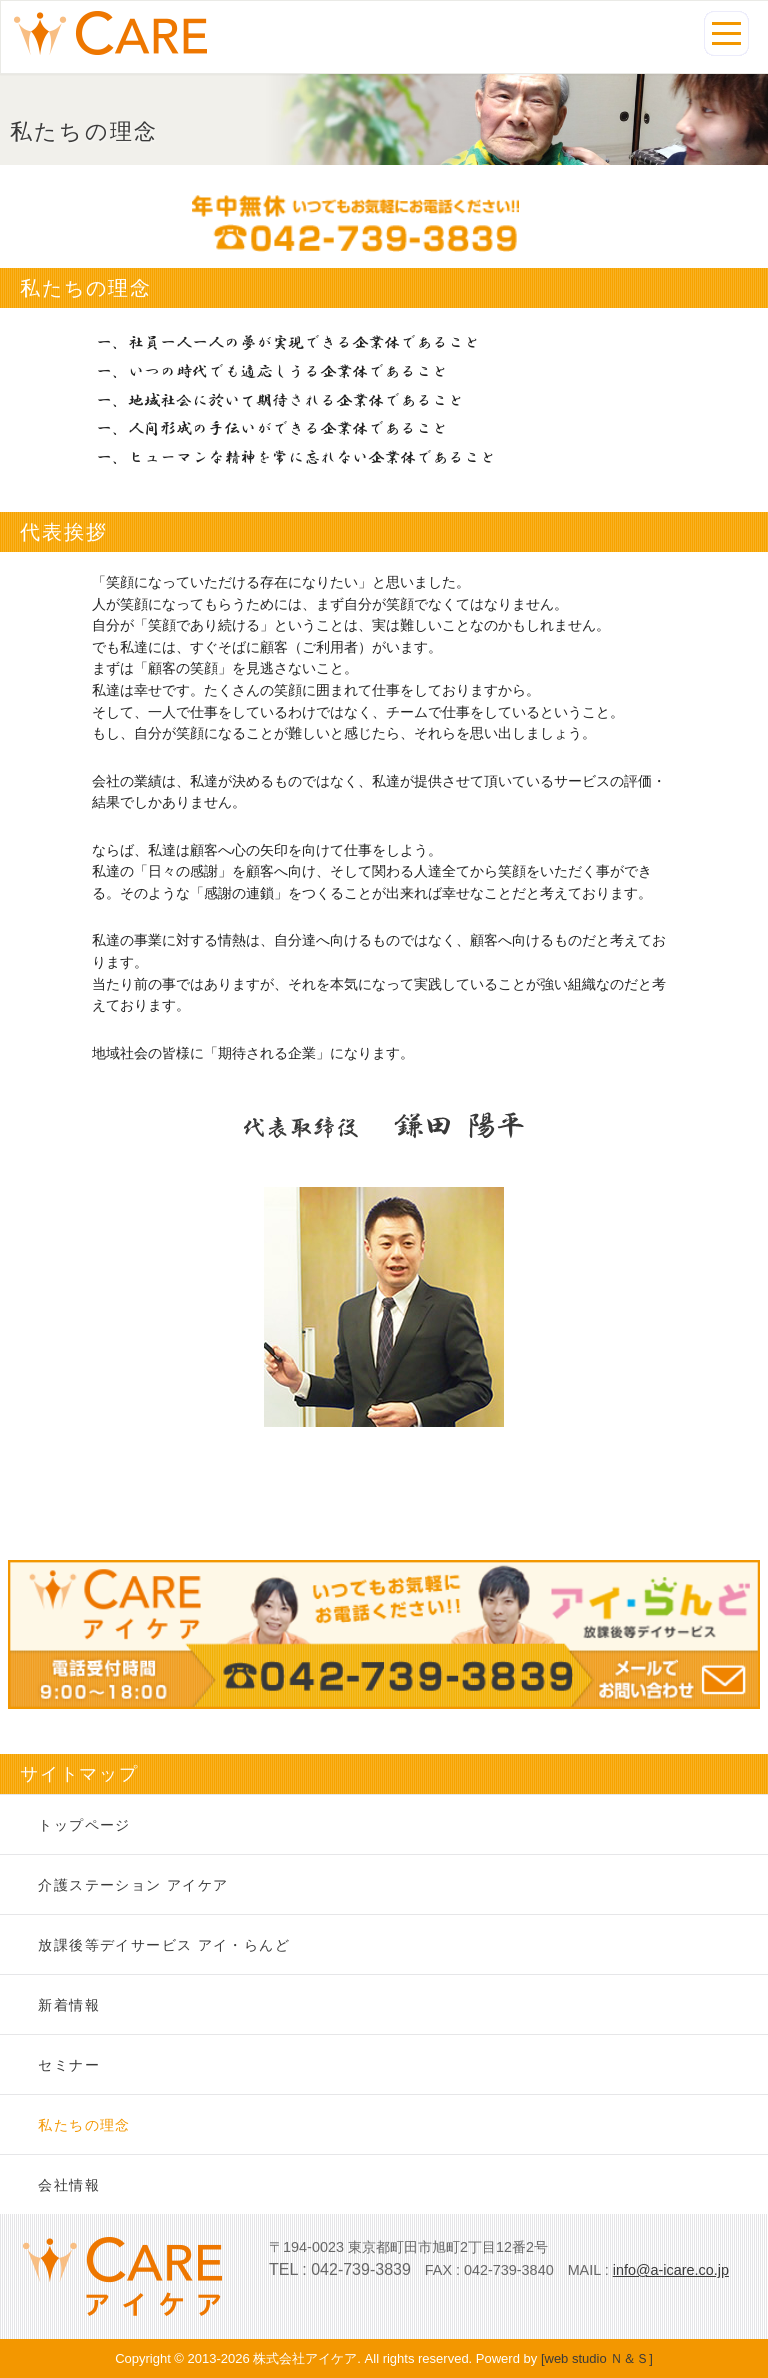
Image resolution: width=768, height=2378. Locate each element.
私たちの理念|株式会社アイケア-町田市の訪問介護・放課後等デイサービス (111, 33)
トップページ (84, 1825)
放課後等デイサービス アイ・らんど (164, 1945)
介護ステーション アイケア (133, 1885)
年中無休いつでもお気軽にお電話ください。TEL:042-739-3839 (384, 223)
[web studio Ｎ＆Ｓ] (597, 2358)
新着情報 (69, 2005)
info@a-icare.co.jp (671, 2270)
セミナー (69, 2065)
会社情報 (69, 2185)
